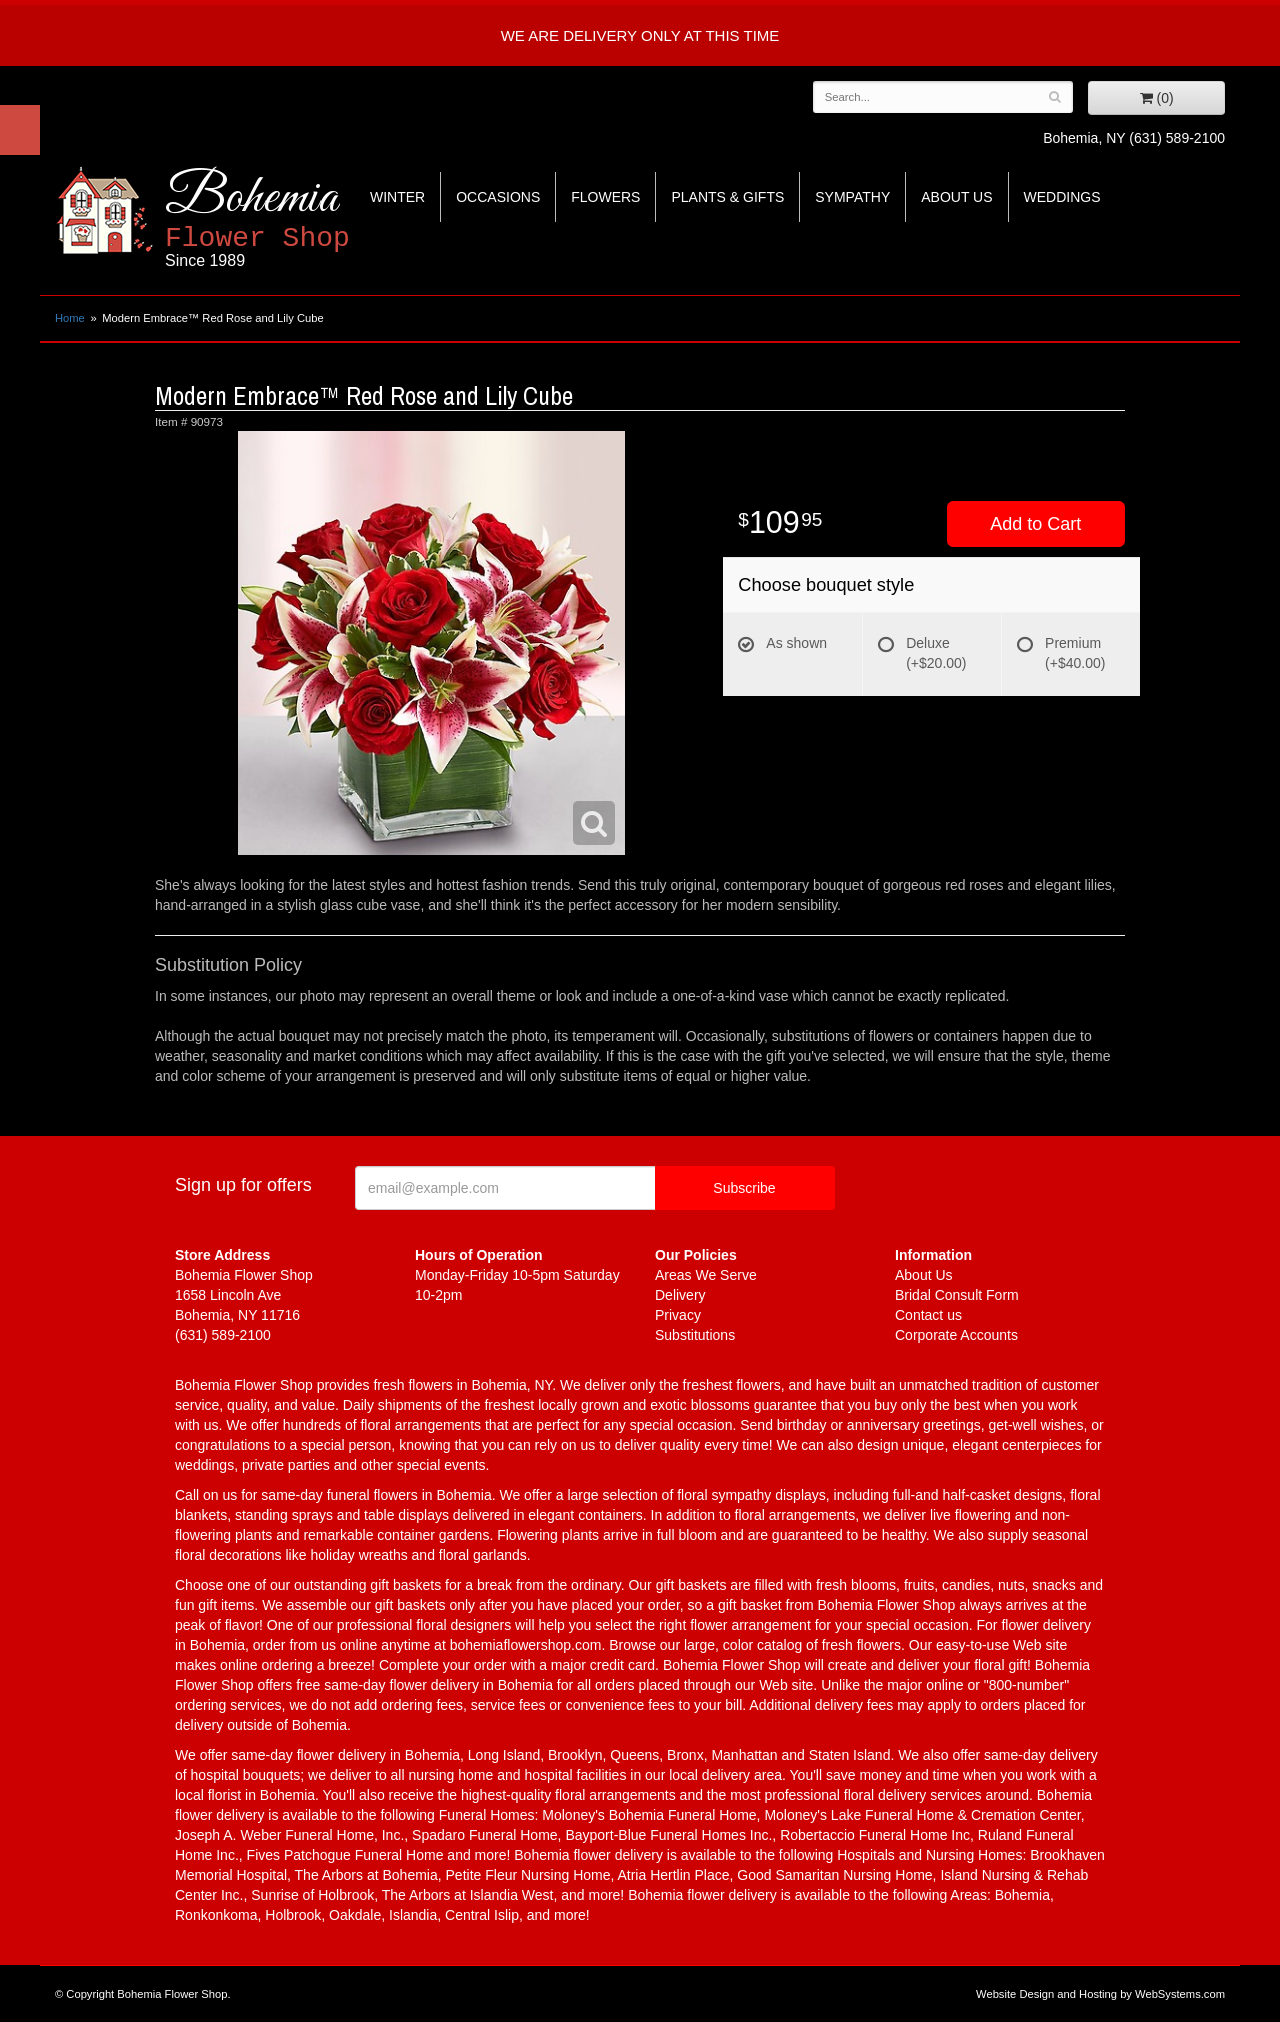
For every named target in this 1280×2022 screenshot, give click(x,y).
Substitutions (695, 1335)
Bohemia (306, 218)
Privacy (678, 1315)
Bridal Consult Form (957, 1295)
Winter (397, 197)
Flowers (605, 197)
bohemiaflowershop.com (526, 1645)
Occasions (498, 197)
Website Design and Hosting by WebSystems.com (1100, 1994)
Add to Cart (1035, 524)
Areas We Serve (706, 1275)
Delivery (680, 1295)
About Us (956, 197)
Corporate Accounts (956, 1335)
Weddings (1062, 197)
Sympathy (852, 197)
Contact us (928, 1315)
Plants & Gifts (727, 197)
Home (70, 318)
